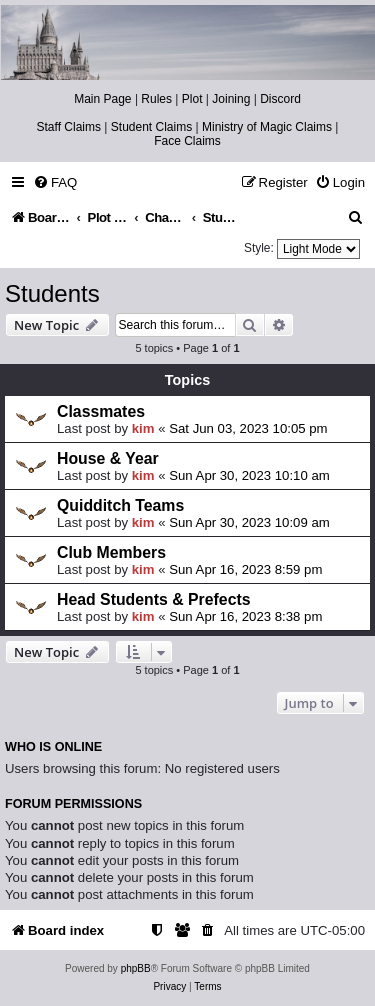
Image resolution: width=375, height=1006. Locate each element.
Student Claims (151, 127)
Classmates (101, 411)
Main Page (102, 99)
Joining (231, 99)
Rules (156, 99)
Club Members (111, 552)
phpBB (136, 968)
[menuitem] (55, 182)
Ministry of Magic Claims (267, 127)
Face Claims (187, 141)
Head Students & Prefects (154, 599)
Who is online (53, 747)
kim (143, 428)
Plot (192, 99)
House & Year (108, 458)
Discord (280, 99)
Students (52, 293)
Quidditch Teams (120, 505)
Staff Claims (69, 127)
